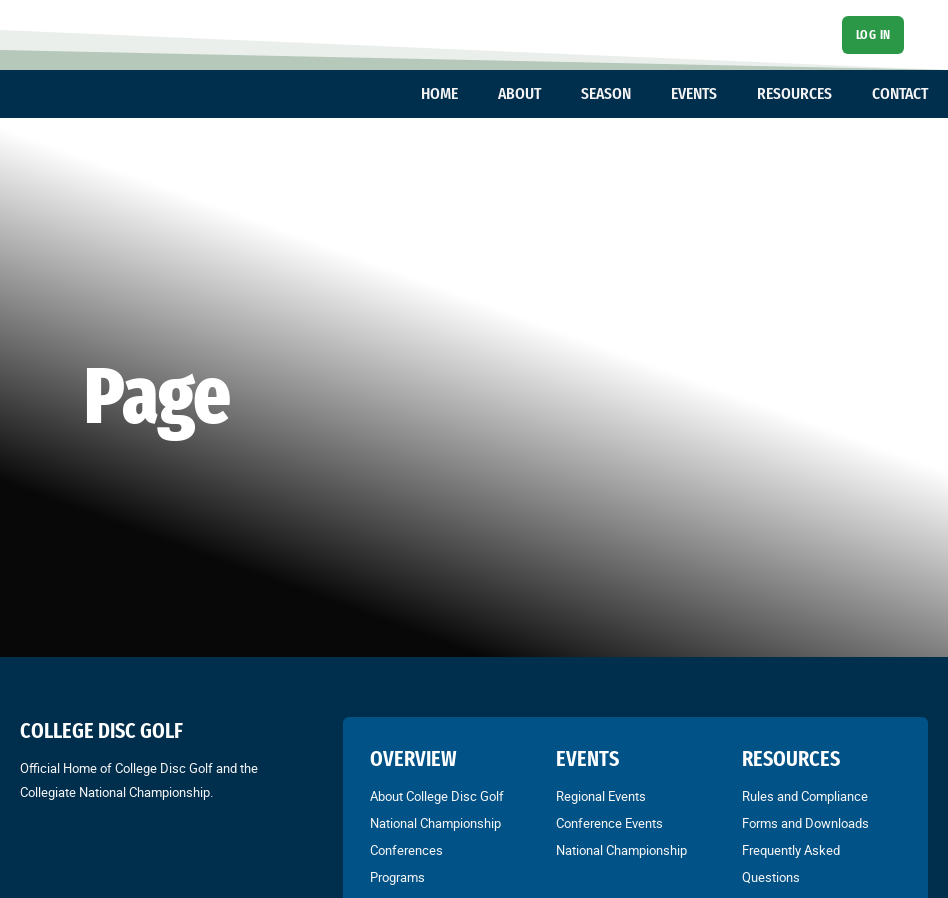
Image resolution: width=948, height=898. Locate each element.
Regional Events (601, 796)
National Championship (435, 823)
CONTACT (900, 93)
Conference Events (609, 823)
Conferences (406, 850)
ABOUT (519, 93)
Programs (397, 877)
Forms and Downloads (805, 823)
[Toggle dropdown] (468, 94)
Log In (873, 34)
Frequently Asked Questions (791, 863)
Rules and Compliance (805, 796)
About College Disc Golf (437, 796)
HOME (439, 93)
